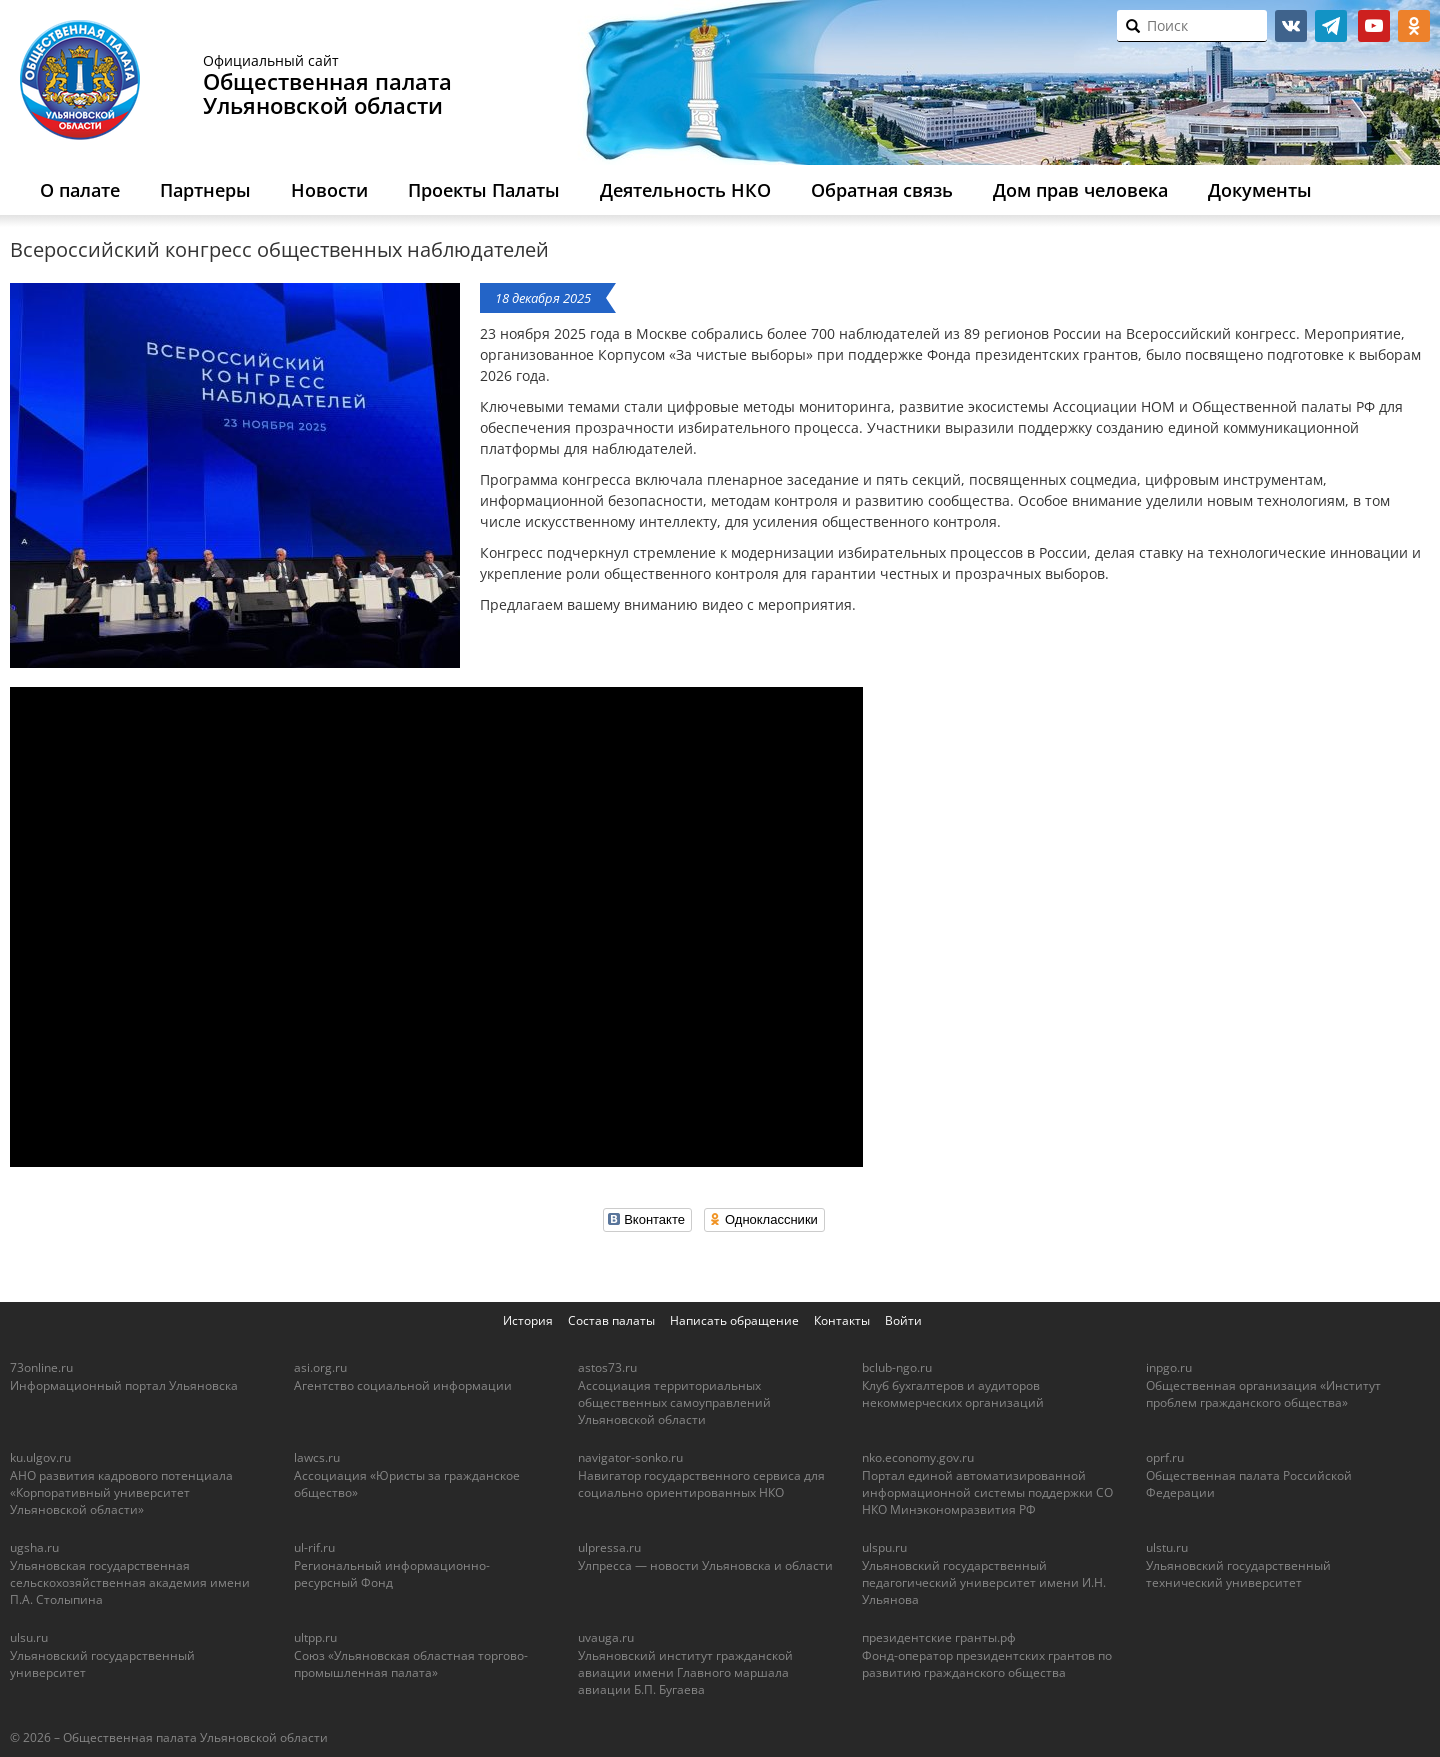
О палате (80, 190)
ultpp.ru (315, 1637)
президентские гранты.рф (939, 1637)
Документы (1260, 190)
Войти (903, 1320)
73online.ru (41, 1367)
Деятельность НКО (685, 190)
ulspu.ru (884, 1547)
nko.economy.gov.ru (918, 1457)
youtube (1374, 26)
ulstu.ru (1167, 1547)
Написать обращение (734, 1320)
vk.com (1291, 26)
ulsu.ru (29, 1637)
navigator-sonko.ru (630, 1457)
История (528, 1320)
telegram (1331, 26)
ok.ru (1414, 26)
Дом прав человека (1080, 190)
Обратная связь (882, 190)
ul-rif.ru (314, 1547)
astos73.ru (607, 1367)
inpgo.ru (1169, 1367)
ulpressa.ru (609, 1547)
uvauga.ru (606, 1637)
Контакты (842, 1320)
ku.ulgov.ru (40, 1457)
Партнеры (205, 190)
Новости (329, 190)
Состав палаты (611, 1320)
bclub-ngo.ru (897, 1367)
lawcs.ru (317, 1457)
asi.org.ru (320, 1367)
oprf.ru (1165, 1457)
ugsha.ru (34, 1547)
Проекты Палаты (484, 190)
